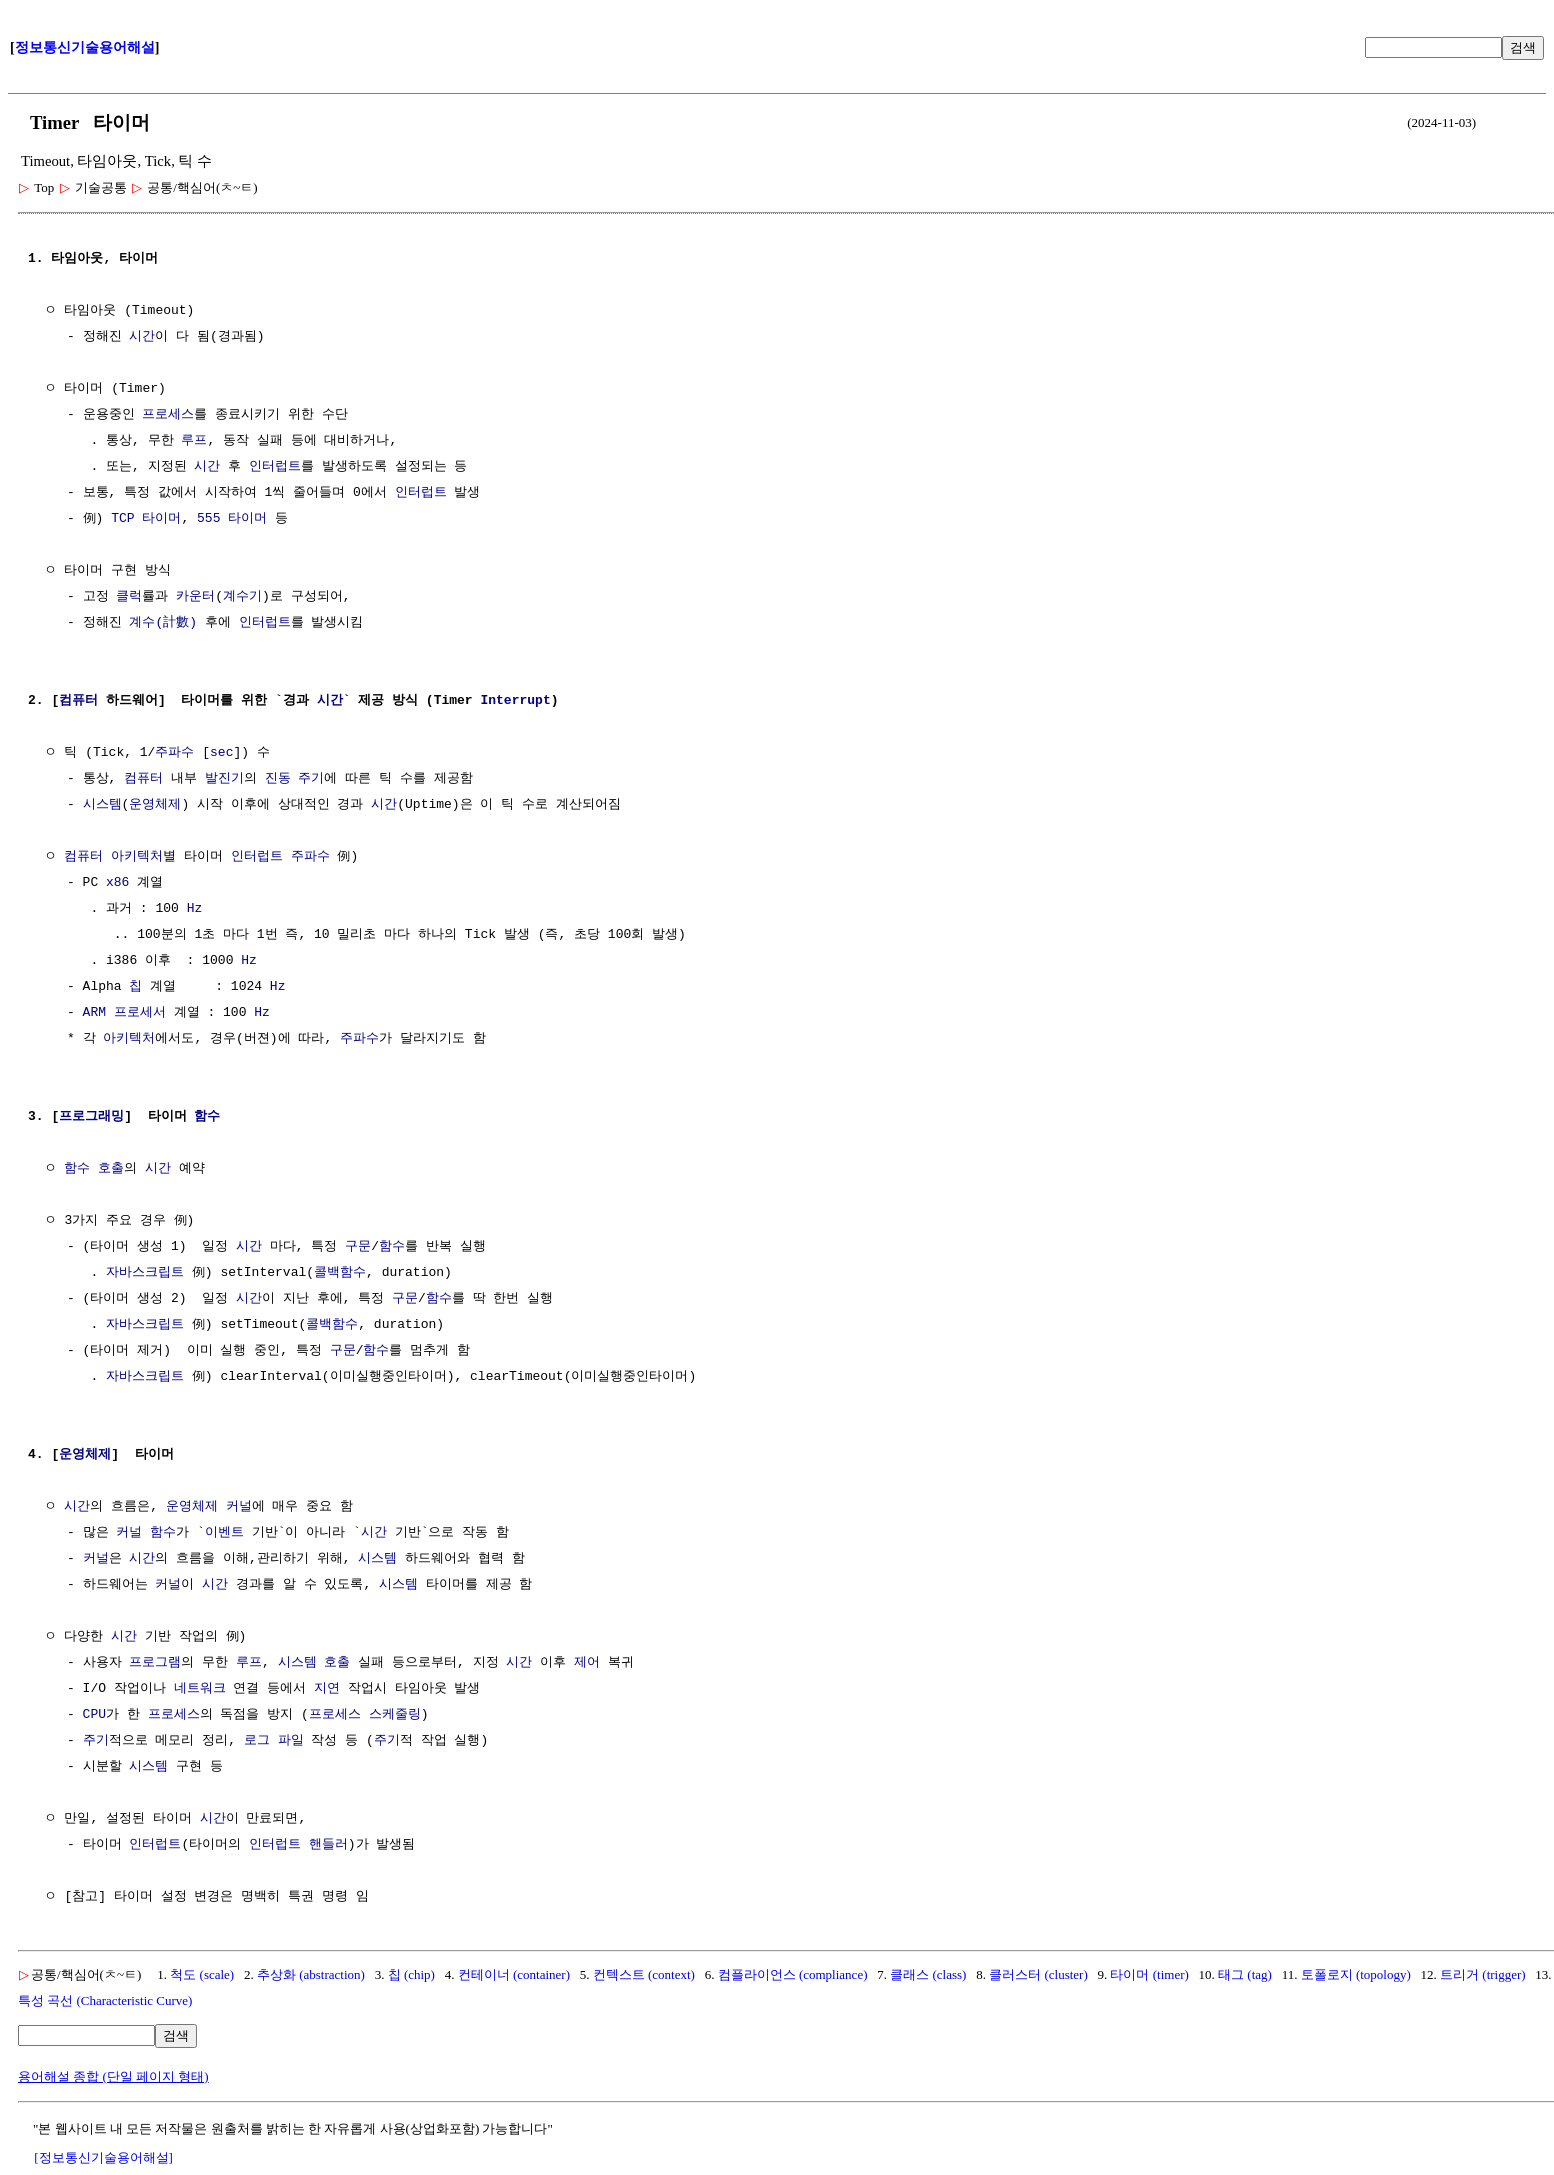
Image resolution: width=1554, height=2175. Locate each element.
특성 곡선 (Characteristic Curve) (105, 2000)
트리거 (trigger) (1483, 1974)
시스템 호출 (314, 1663)
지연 (327, 1689)
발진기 (224, 779)
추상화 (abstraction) (311, 1974)
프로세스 (168, 415)
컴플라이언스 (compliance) (793, 1974)
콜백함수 (340, 1273)
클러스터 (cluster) (1038, 1974)
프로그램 (155, 1663)
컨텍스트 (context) (644, 1974)
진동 (278, 779)
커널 (239, 1507)
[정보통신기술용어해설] (103, 2157)
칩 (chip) (411, 1974)
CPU (94, 1715)
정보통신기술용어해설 (85, 47)
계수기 (242, 597)
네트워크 (200, 1689)
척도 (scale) (202, 1974)
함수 (207, 1117)
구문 (358, 1247)
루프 (194, 441)
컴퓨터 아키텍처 (113, 857)
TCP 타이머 (146, 519)
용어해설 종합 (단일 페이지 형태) (113, 2076)
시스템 (102, 805)
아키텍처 (129, 1039)
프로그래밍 (91, 1117)
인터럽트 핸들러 (298, 1845)
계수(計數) (163, 623)
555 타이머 (232, 519)
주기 (311, 779)
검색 (1523, 47)
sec (221, 753)
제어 (587, 1663)
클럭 (129, 597)
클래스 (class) (928, 1974)
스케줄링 (395, 1715)
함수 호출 (94, 1169)
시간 (142, 337)
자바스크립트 (145, 1273)
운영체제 (155, 805)
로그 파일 (274, 1741)
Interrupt (515, 701)
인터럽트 (275, 467)
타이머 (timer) (1149, 1974)
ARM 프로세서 (124, 1013)
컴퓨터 (78, 701)
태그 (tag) (1245, 1974)
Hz (195, 909)
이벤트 (224, 1533)
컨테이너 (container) (514, 1974)
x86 (117, 883)
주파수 (174, 753)
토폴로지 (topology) (1356, 1974)
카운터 (195, 597)
